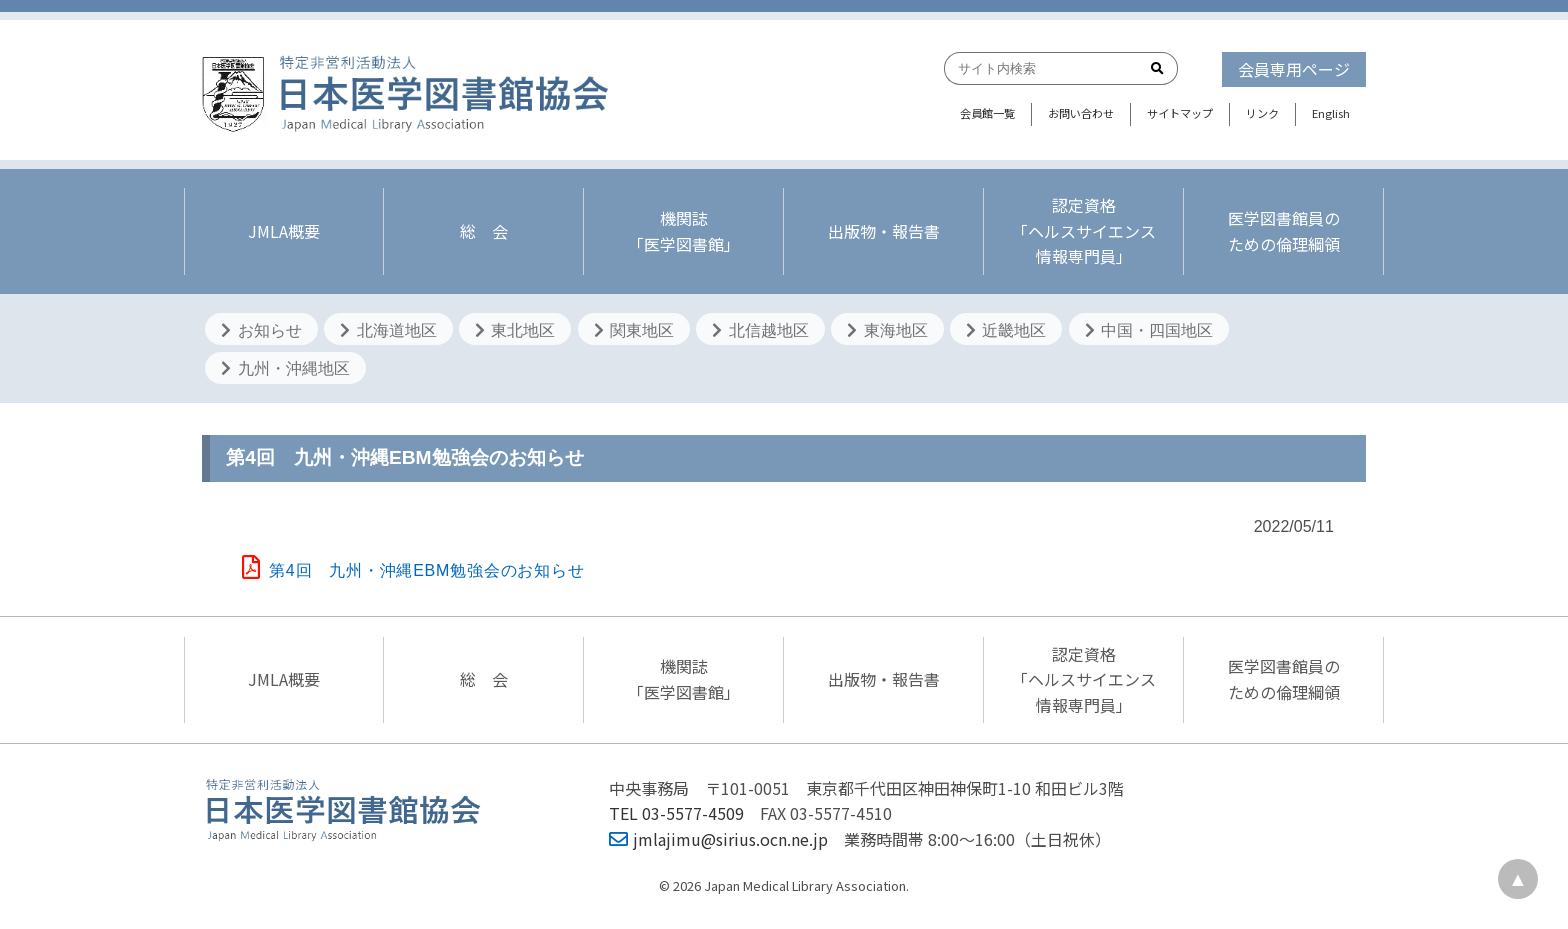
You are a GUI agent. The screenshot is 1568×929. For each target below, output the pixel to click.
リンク (1262, 113)
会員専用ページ (1294, 69)
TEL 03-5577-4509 (676, 813)
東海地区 (887, 330)
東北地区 (515, 330)
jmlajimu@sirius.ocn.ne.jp (718, 839)
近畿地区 (1006, 330)
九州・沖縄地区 (285, 368)
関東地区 (634, 330)
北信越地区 (760, 330)
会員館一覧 (987, 113)
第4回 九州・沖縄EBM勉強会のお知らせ (413, 570)
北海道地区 (388, 330)
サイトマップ (1180, 113)
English (1331, 113)
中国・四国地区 (1149, 330)
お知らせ (261, 330)
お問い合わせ (1081, 113)
